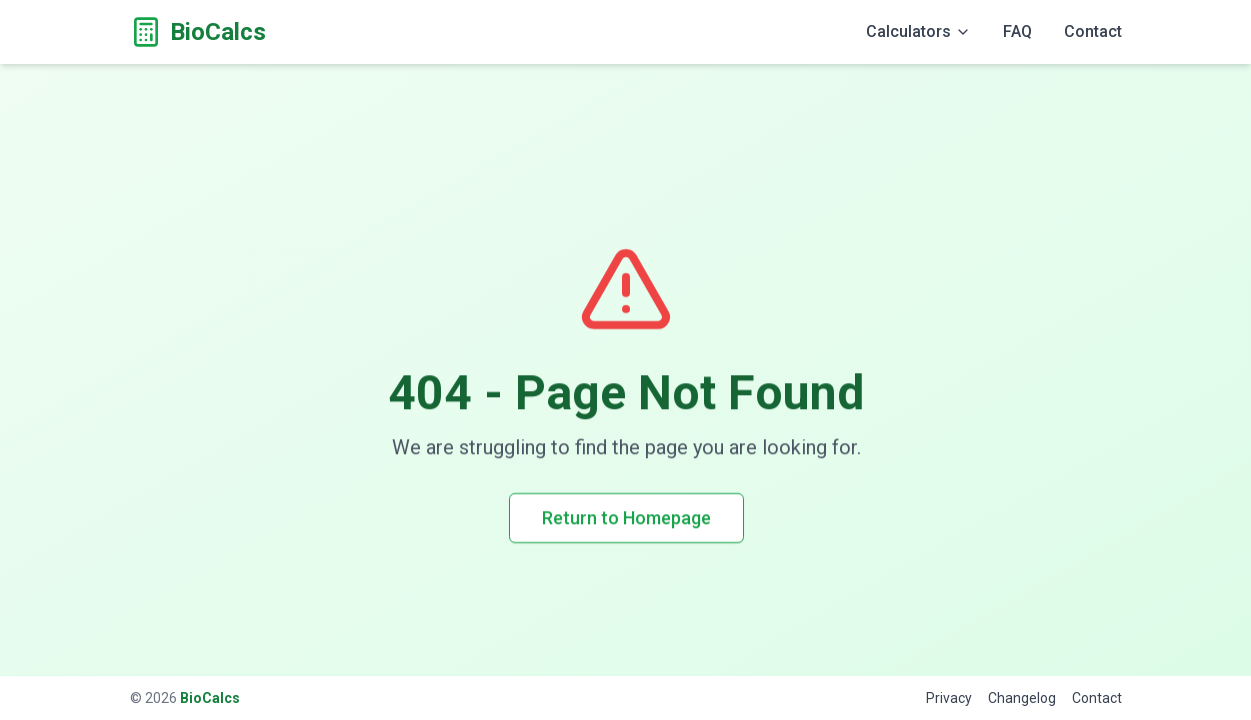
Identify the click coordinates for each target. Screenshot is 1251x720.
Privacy (949, 698)
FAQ (1017, 31)
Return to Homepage (625, 517)
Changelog (1022, 698)
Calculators (918, 31)
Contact (1093, 31)
